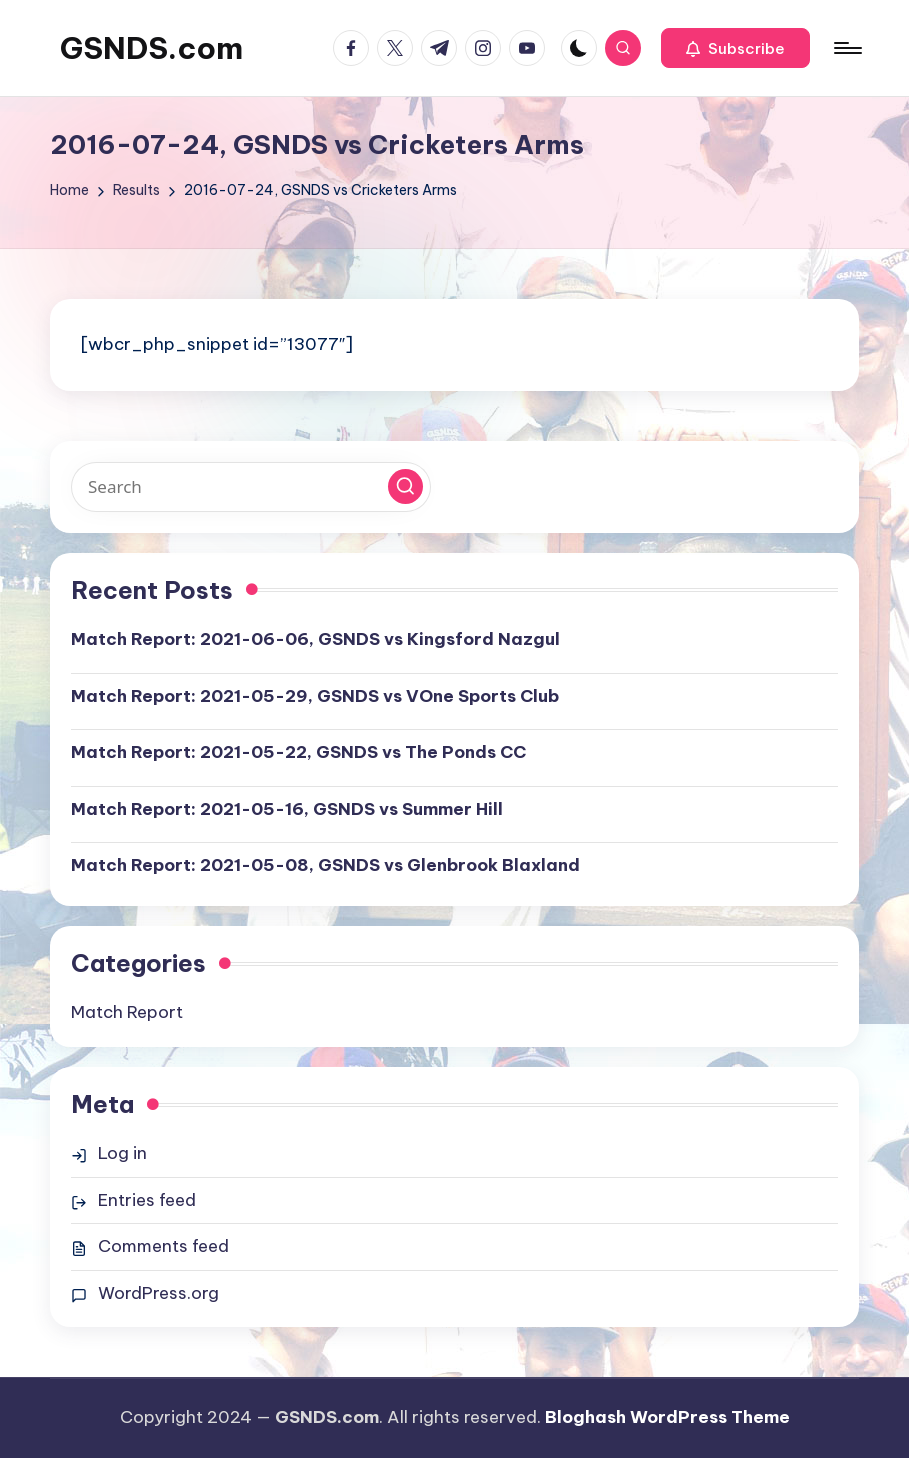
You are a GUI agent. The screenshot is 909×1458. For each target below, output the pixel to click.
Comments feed (163, 1246)
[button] (735, 48)
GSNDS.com (151, 48)
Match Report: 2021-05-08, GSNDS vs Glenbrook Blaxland (325, 865)
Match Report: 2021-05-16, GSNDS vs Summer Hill (287, 809)
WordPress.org (158, 1293)
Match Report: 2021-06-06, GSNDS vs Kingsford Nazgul (315, 639)
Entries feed (147, 1200)
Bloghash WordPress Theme (667, 1417)
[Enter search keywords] (251, 487)
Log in (122, 1153)
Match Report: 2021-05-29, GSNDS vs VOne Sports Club (315, 696)
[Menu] (846, 48)
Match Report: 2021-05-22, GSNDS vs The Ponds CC (298, 752)
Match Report (127, 1012)
